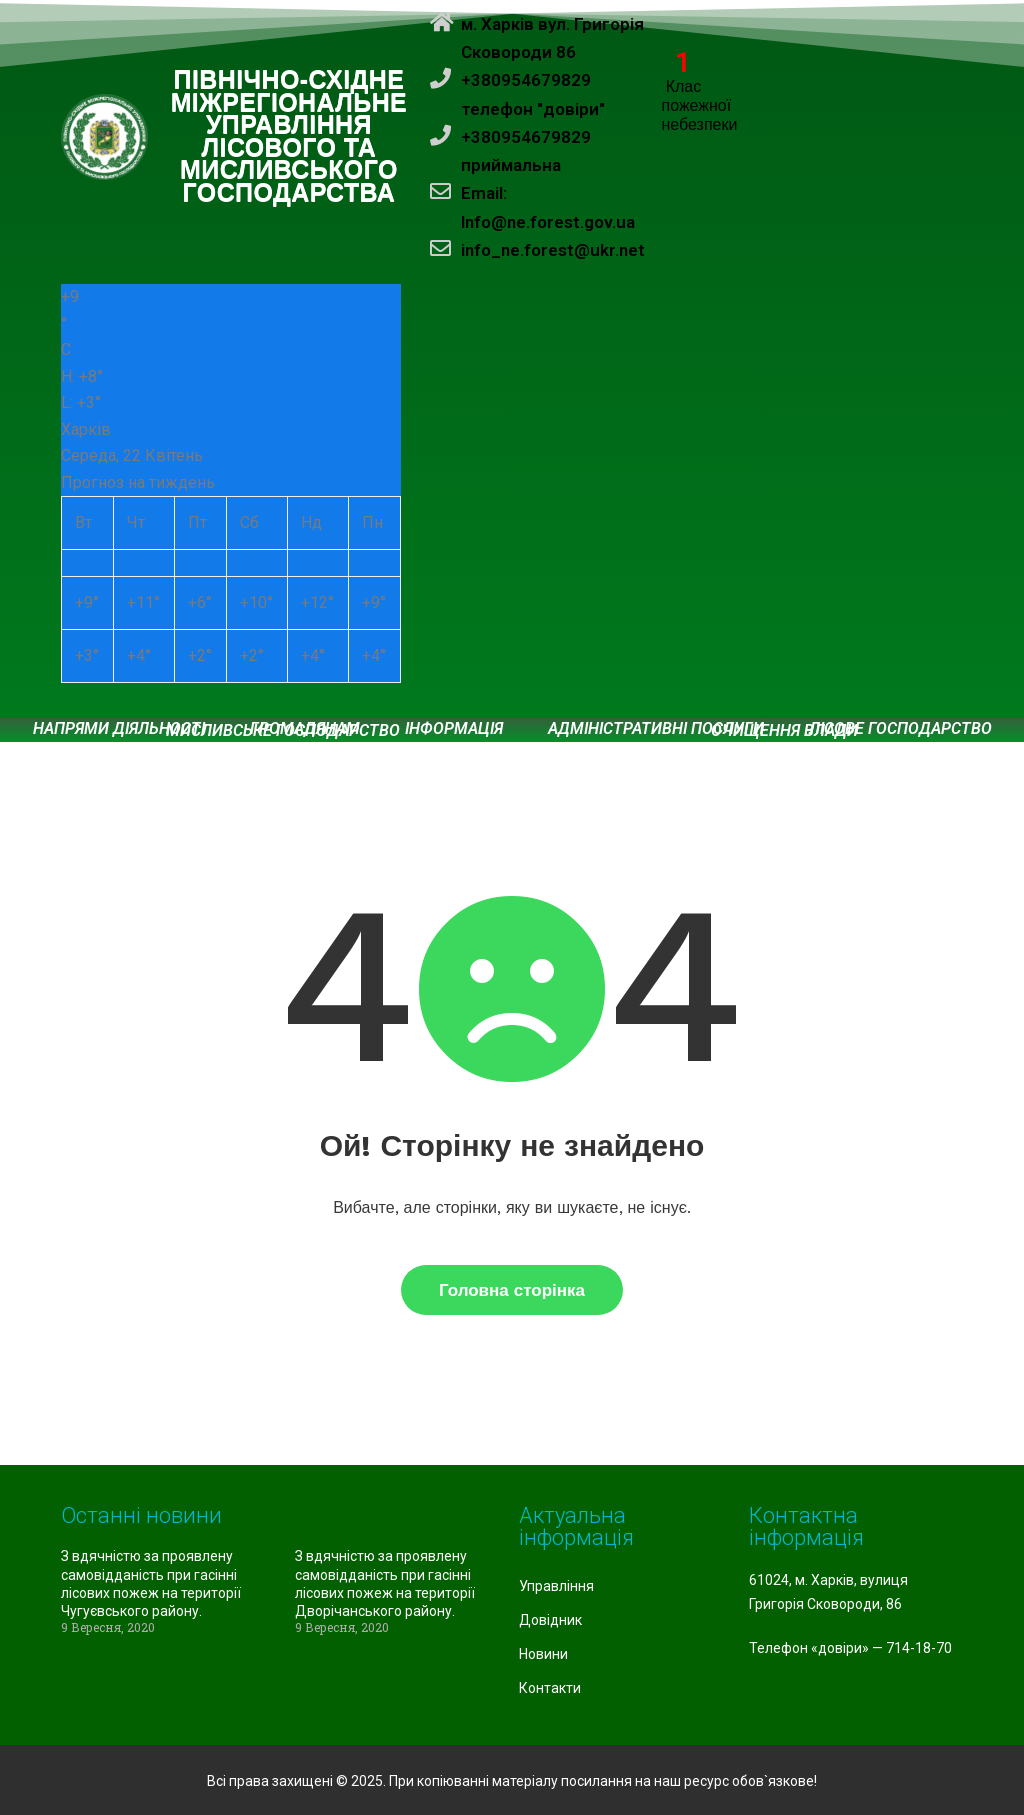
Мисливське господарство (283, 731)
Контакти (550, 1688)
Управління (556, 1586)
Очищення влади (784, 731)
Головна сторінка (512, 1290)
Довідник (550, 1620)
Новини (543, 1654)
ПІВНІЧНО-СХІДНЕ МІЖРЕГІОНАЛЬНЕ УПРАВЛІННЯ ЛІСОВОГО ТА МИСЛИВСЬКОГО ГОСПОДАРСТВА (289, 136)
